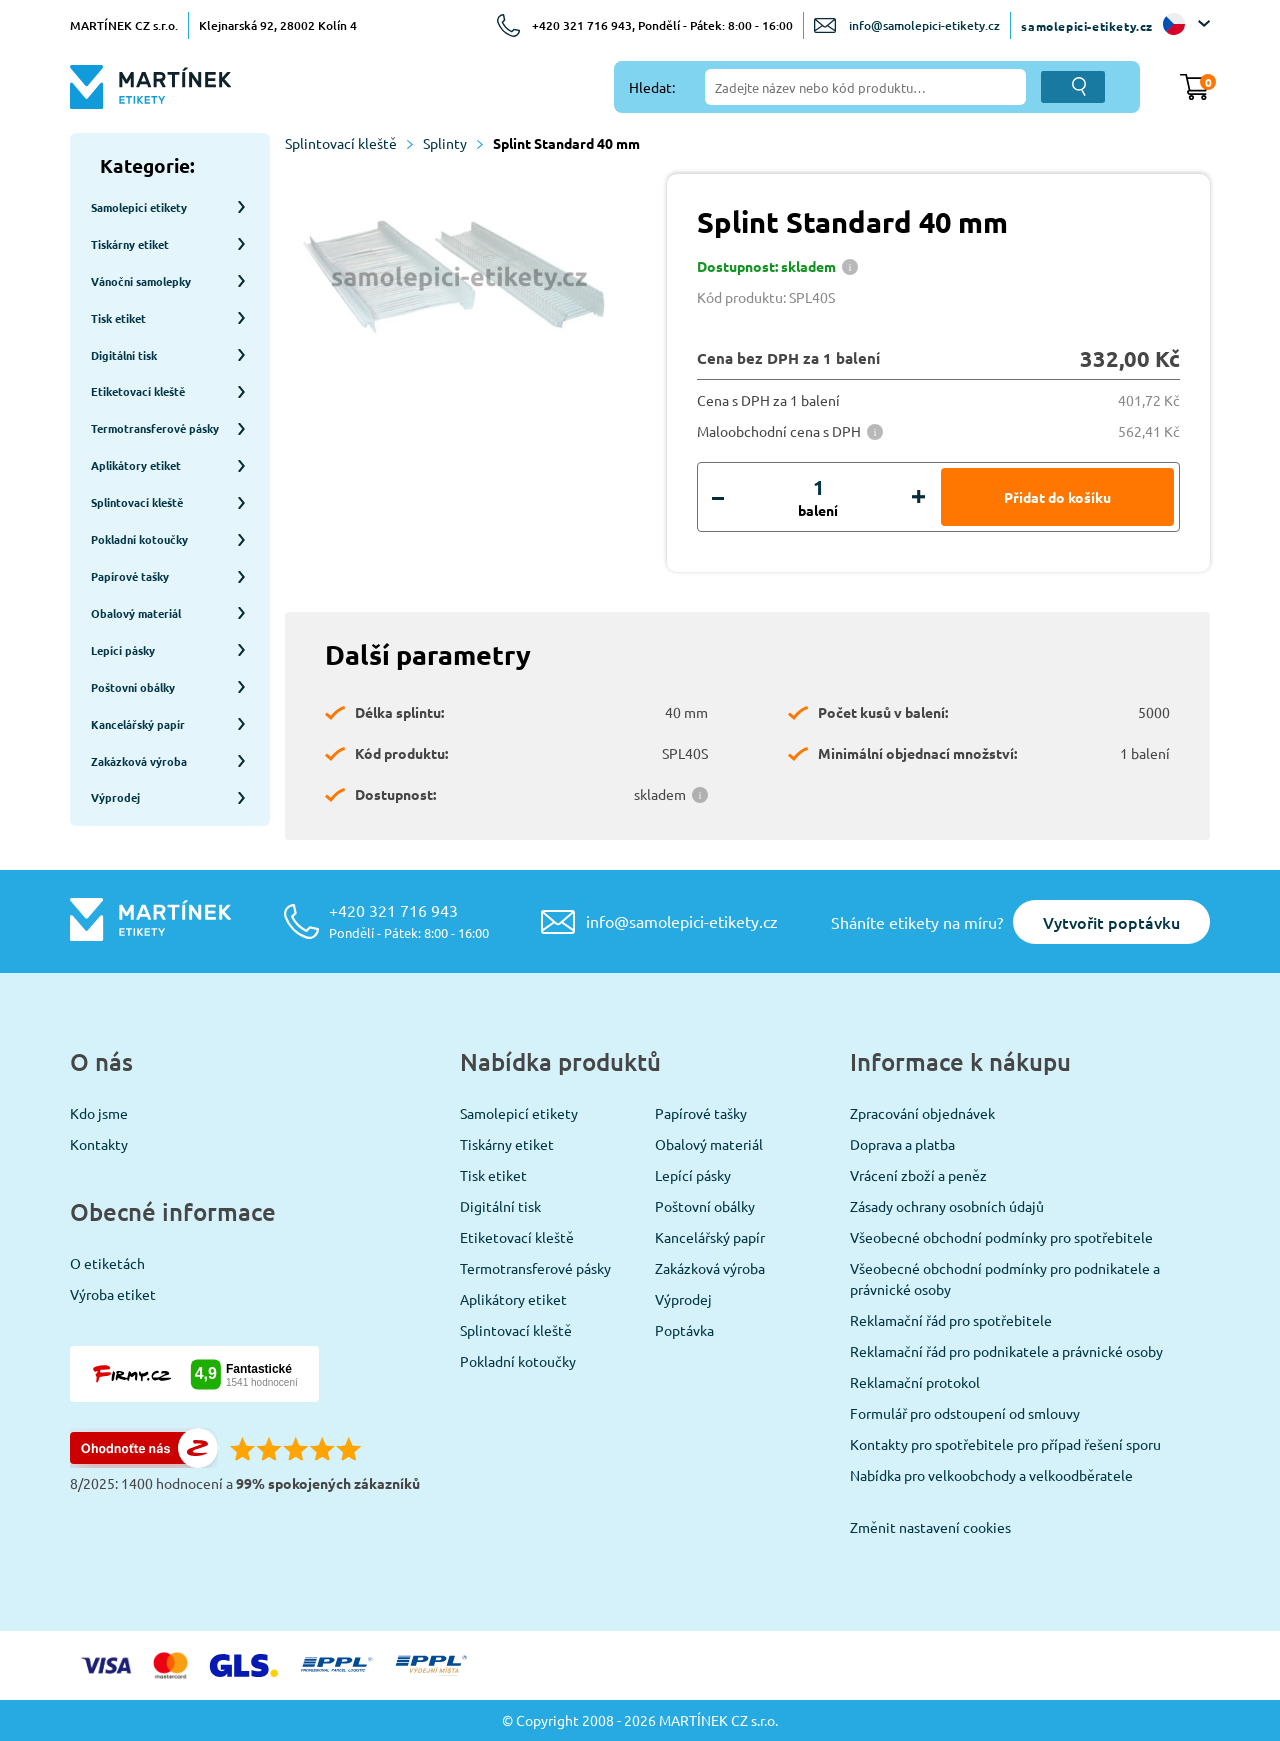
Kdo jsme (99, 1113)
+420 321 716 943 (409, 920)
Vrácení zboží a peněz (918, 1175)
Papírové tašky (701, 1113)
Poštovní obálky (705, 1206)
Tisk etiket (493, 1175)
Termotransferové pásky (535, 1268)
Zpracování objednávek (922, 1113)
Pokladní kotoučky (518, 1361)
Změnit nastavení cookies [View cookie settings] (930, 1527)
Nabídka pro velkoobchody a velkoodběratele (991, 1475)
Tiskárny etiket (507, 1144)
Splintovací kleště (349, 143)
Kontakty (99, 1144)
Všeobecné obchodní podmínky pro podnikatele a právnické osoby (1005, 1278)
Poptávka (684, 1330)
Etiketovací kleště (517, 1237)
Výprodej (683, 1299)
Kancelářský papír (710, 1237)
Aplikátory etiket (513, 1299)
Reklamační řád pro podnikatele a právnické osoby (1006, 1351)
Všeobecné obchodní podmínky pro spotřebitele (1001, 1237)
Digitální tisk (500, 1206)
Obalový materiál (709, 1144)
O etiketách (107, 1263)
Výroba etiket (113, 1294)
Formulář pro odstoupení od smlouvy (965, 1413)
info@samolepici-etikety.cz (924, 25)
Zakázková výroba (710, 1268)
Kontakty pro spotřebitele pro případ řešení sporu (1005, 1444)
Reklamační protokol (915, 1382)
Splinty (453, 143)
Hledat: (652, 87)
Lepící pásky (693, 1175)
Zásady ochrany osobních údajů (947, 1206)
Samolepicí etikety (519, 1113)
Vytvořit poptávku (1111, 922)
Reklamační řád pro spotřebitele (951, 1320)
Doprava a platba (902, 1144)
